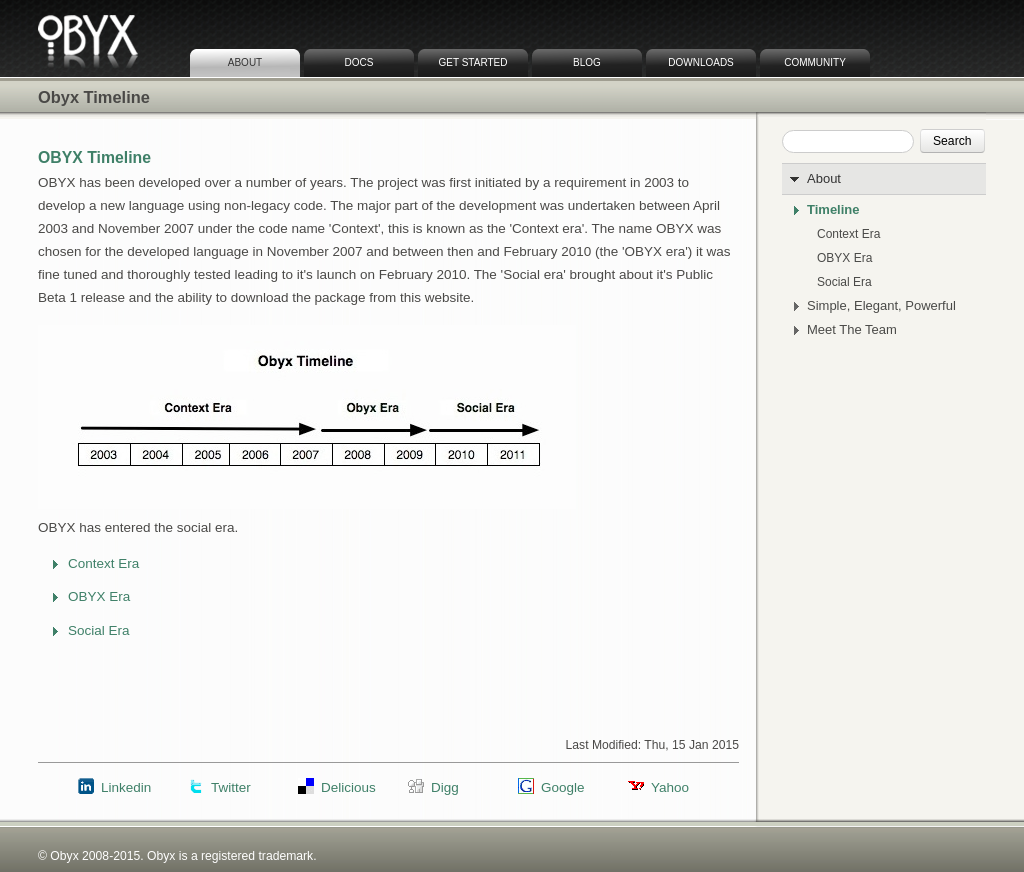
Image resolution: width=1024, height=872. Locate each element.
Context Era (848, 234)
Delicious (348, 787)
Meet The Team (852, 330)
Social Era (844, 282)
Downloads (701, 62)
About (245, 62)
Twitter (231, 787)
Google (562, 787)
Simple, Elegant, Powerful (881, 306)
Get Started (473, 62)
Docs (359, 62)
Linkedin (126, 787)
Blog (587, 62)
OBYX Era (844, 258)
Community (815, 62)
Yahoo (670, 787)
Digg (445, 787)
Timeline (833, 210)
